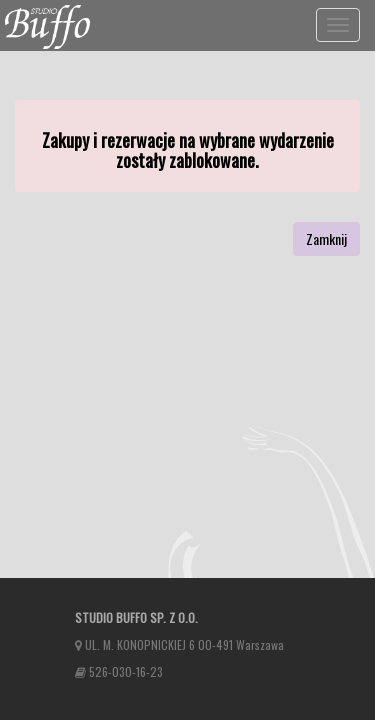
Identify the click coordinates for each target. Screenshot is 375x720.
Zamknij (326, 238)
